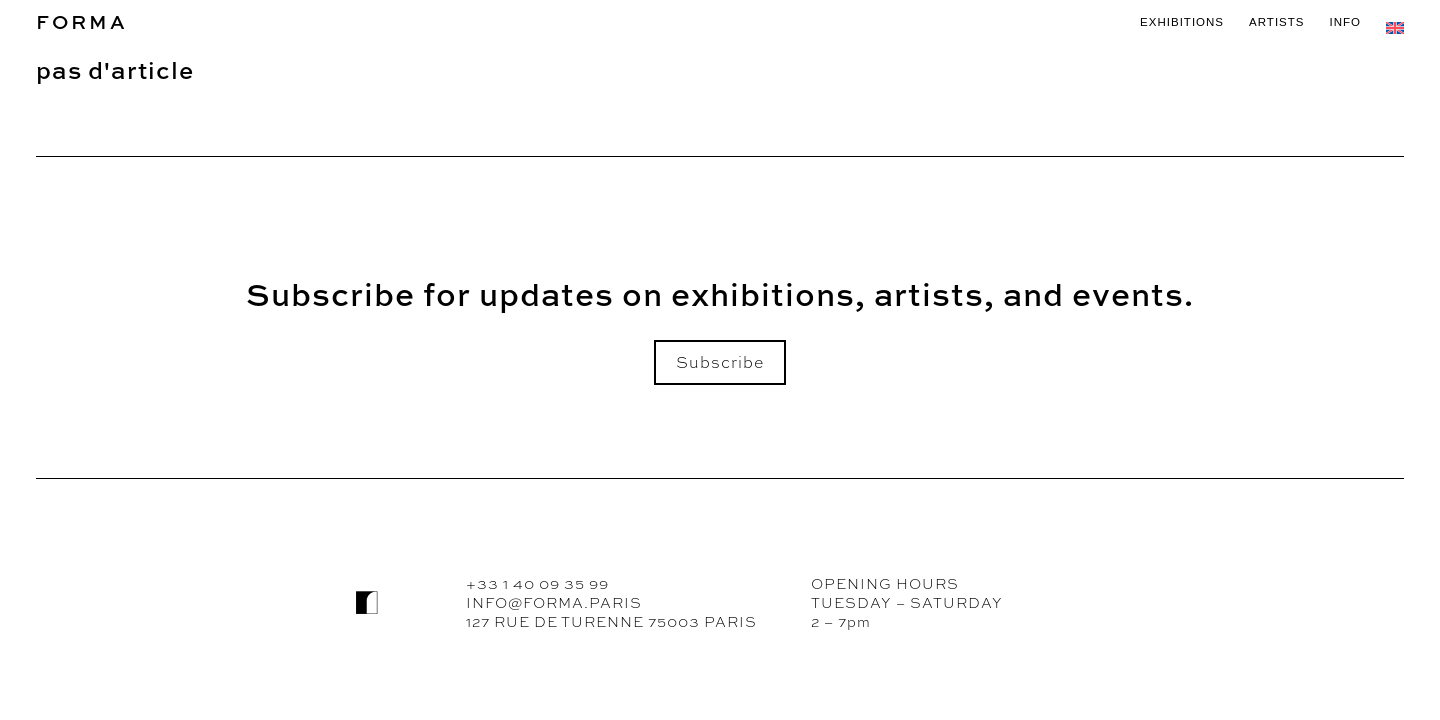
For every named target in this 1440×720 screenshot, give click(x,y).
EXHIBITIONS (1182, 22)
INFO (1345, 22)
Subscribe (720, 362)
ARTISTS (1276, 22)
